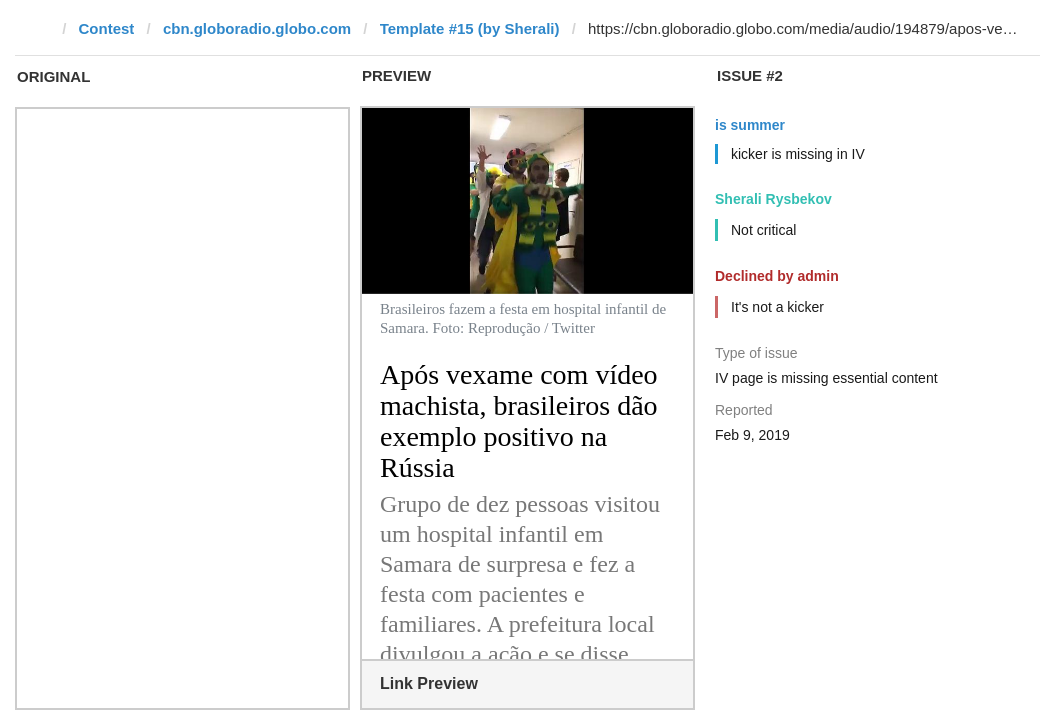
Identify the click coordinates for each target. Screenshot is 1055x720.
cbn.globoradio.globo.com (257, 28)
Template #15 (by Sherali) (470, 28)
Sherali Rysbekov (773, 199)
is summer (750, 125)
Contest (107, 28)
